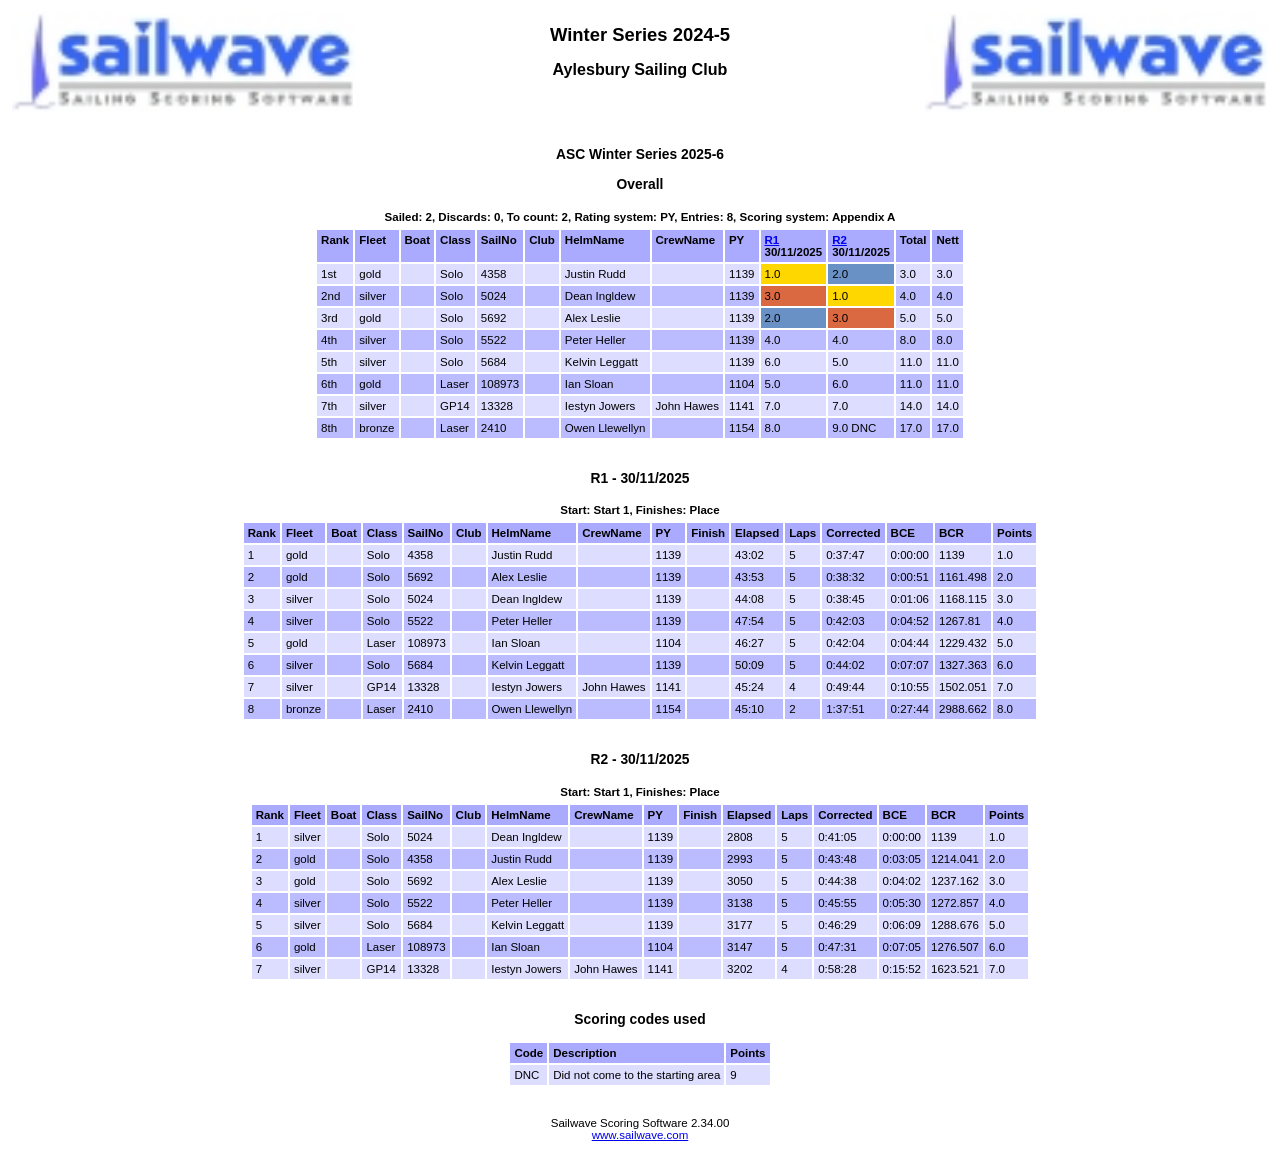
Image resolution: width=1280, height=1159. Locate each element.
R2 (839, 240)
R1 (772, 240)
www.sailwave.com (640, 1135)
